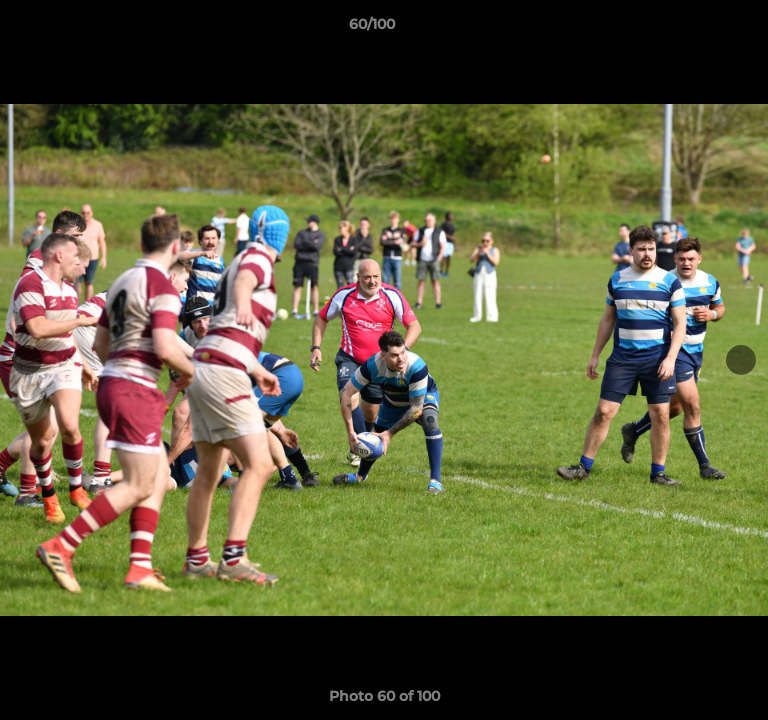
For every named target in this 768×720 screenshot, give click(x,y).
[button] (696, 29)
